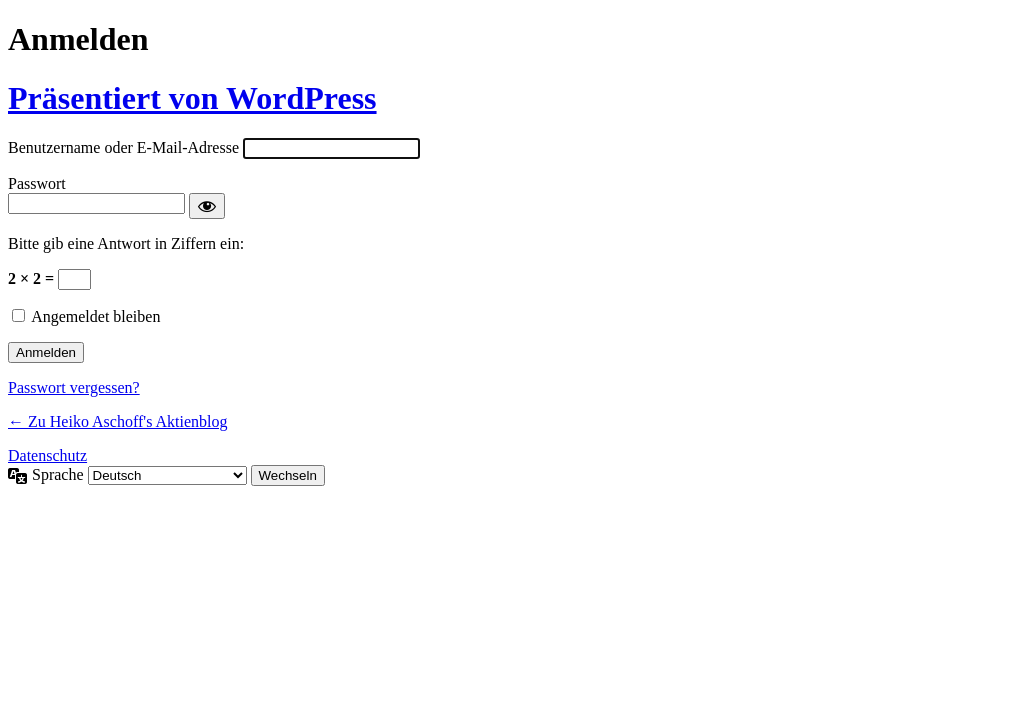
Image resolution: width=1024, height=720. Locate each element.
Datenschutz (47, 455)
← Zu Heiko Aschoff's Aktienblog (117, 421)
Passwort (37, 183)
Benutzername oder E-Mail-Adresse (123, 147)
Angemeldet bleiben (95, 316)
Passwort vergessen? (74, 387)
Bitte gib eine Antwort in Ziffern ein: (126, 243)
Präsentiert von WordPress (192, 98)
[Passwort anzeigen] (207, 206)
